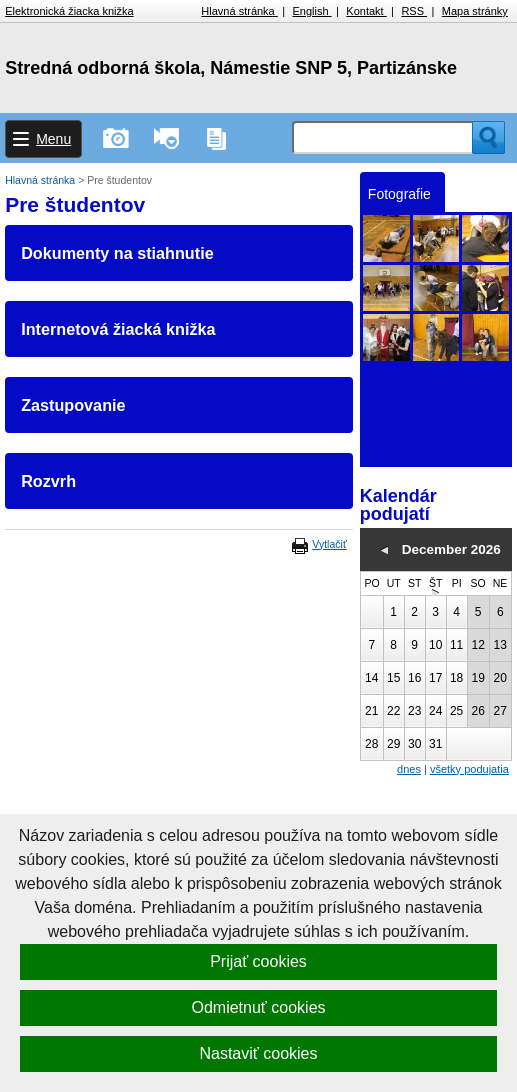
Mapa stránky (475, 11)
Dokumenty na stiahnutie (117, 253)
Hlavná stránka (239, 11)
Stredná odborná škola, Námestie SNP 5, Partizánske (231, 68)
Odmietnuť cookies (258, 1007)
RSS (414, 11)
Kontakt (366, 11)
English (312, 11)
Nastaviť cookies (258, 1053)
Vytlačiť (329, 544)
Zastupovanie (73, 405)
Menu (53, 139)
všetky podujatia (469, 769)
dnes (409, 769)
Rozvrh (48, 481)
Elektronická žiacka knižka (69, 11)
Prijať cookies (258, 961)
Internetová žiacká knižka (118, 329)
